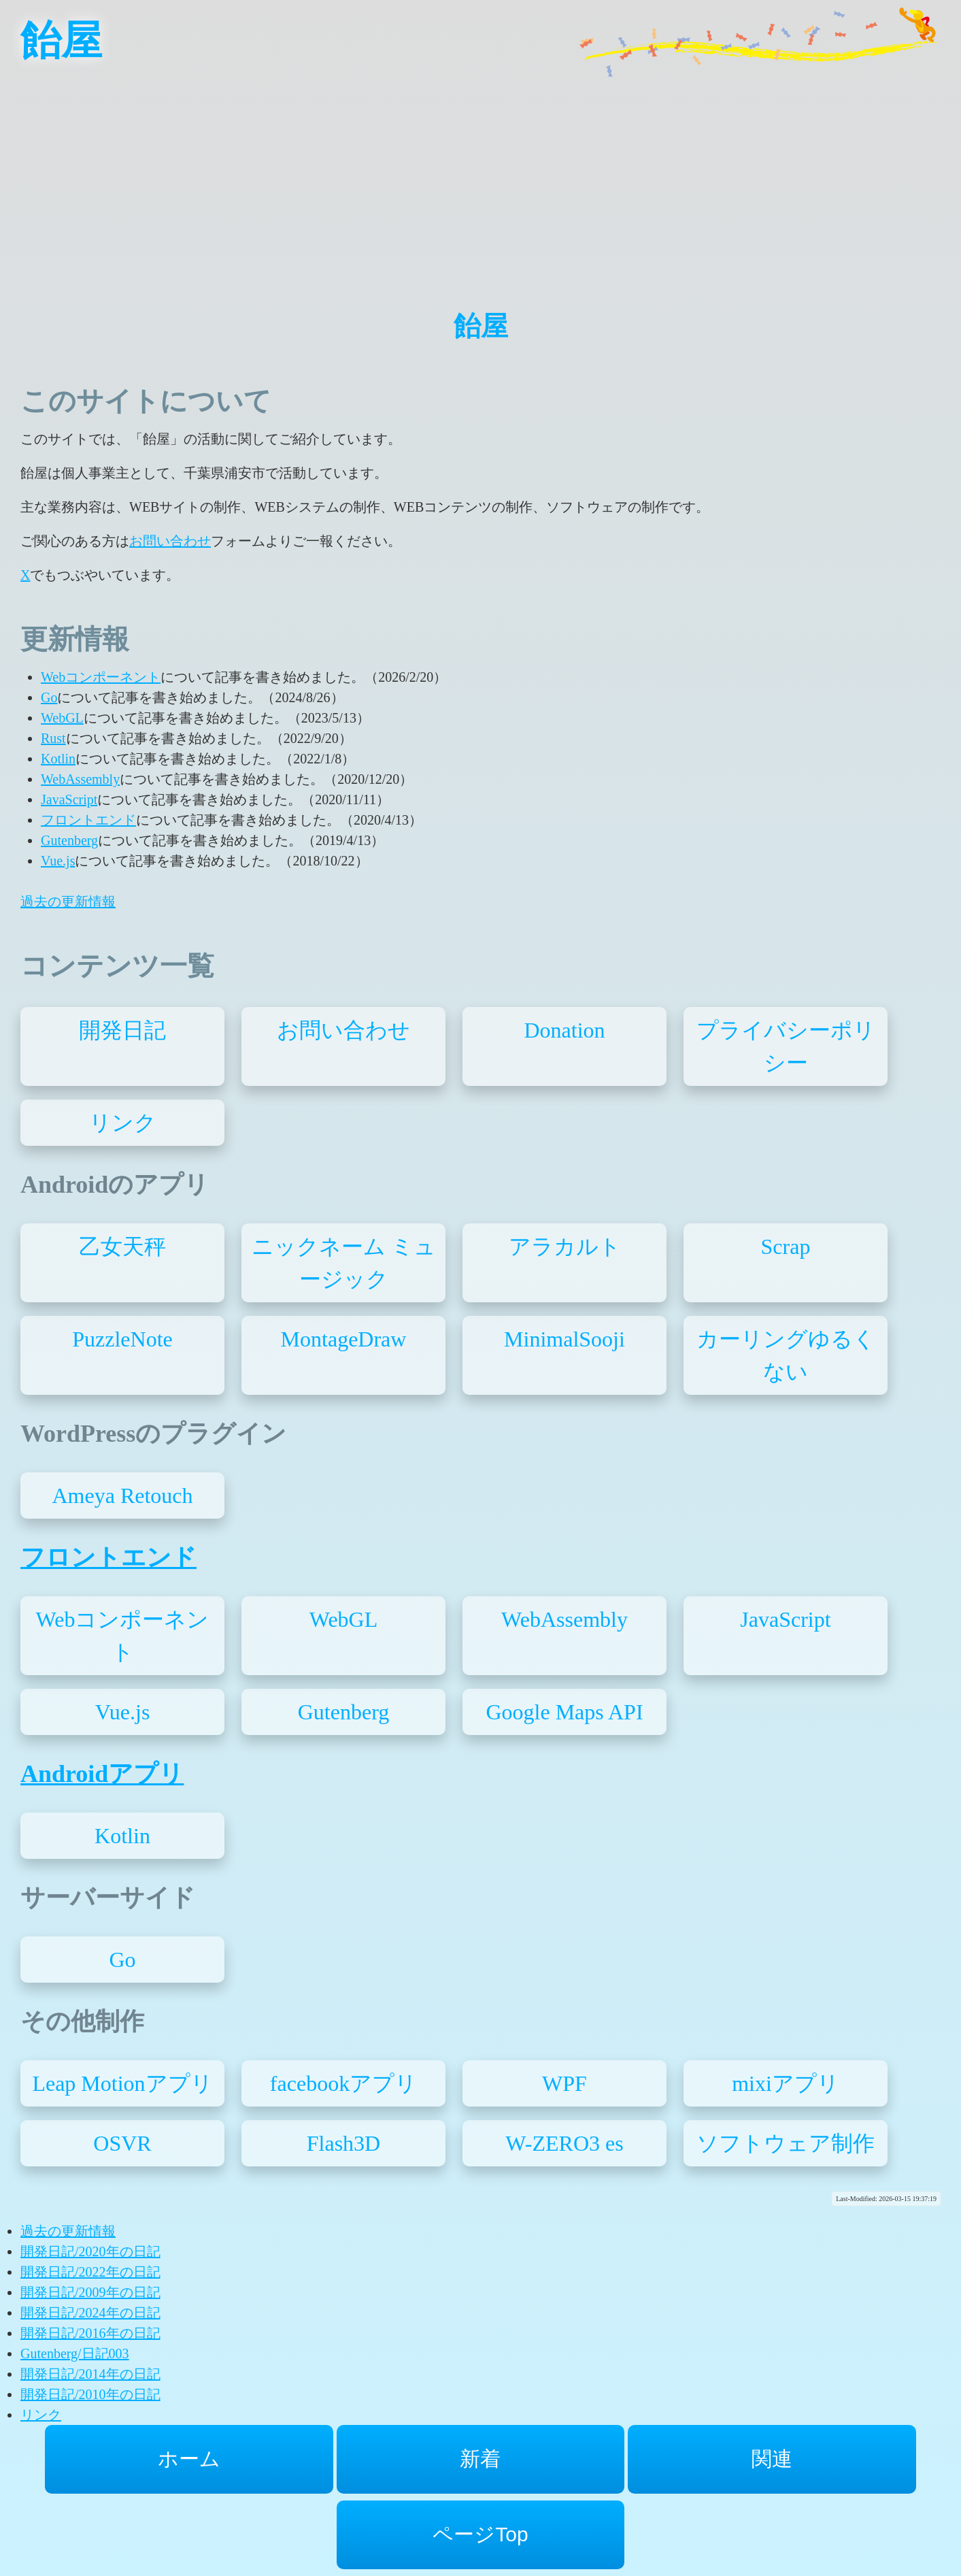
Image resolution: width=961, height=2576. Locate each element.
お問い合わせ (170, 540)
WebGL (62, 717)
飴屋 (61, 40)
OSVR (122, 2143)
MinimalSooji (564, 1339)
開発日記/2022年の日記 (90, 2271)
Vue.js (58, 860)
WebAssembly (80, 779)
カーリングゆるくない (785, 1355)
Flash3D (343, 2143)
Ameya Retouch (122, 1495)
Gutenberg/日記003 (74, 2353)
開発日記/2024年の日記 (90, 2312)
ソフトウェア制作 (785, 2143)
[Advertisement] (480, 177)
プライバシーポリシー (785, 1046)
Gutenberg (69, 840)
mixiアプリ (785, 2083)
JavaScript (69, 799)
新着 (480, 2458)
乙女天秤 (122, 1246)
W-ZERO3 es (564, 2143)
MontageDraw (344, 1339)
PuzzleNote (122, 1339)
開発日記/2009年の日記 (90, 2292)
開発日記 (122, 1030)
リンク (122, 1122)
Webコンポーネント (101, 677)
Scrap (786, 1246)
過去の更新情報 (68, 901)
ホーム (189, 2458)
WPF (564, 2083)
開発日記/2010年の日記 (90, 2394)
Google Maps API (564, 1712)
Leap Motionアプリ (122, 2083)
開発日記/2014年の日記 (90, 2373)
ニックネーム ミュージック (344, 1262)
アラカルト (565, 1246)
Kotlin (58, 758)
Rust (53, 738)
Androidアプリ (102, 1773)
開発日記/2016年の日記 (90, 2333)
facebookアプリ (343, 2083)
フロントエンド (88, 819)
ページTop (480, 2534)
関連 (772, 2458)
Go (49, 697)
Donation (564, 1030)
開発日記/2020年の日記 (90, 2251)
